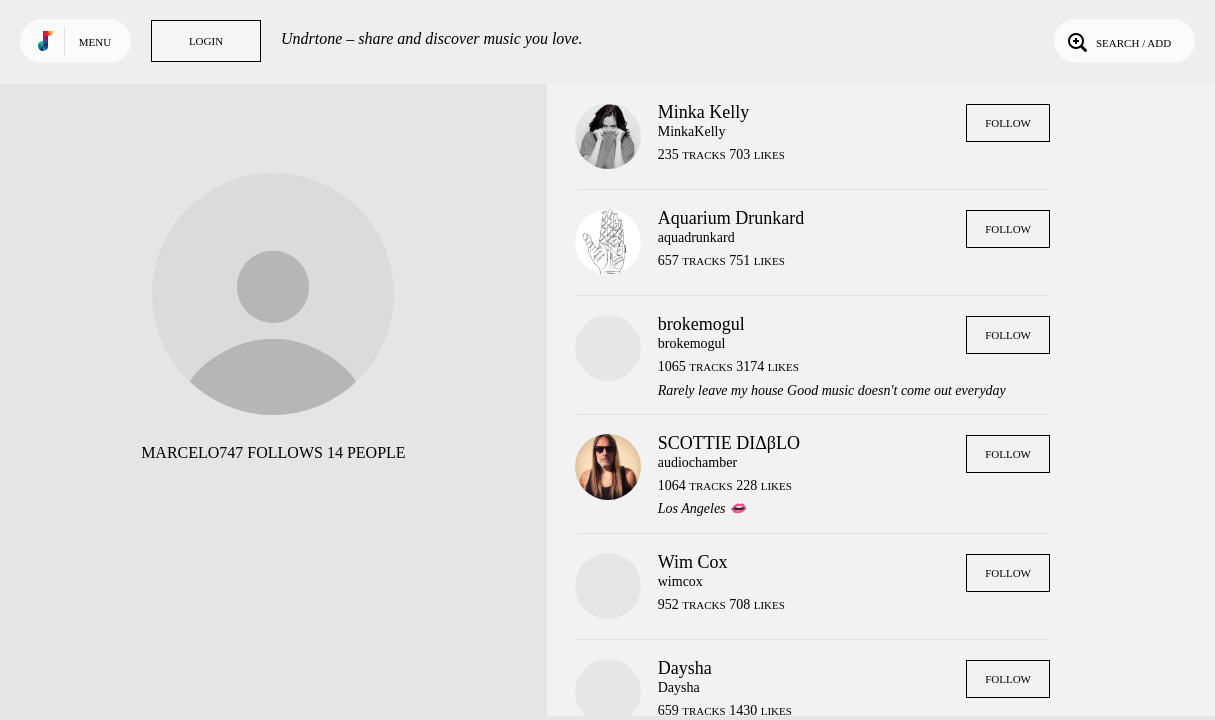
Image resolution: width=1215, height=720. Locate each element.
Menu (95, 42)
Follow (1008, 123)
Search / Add (1117, 41)
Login (206, 41)
